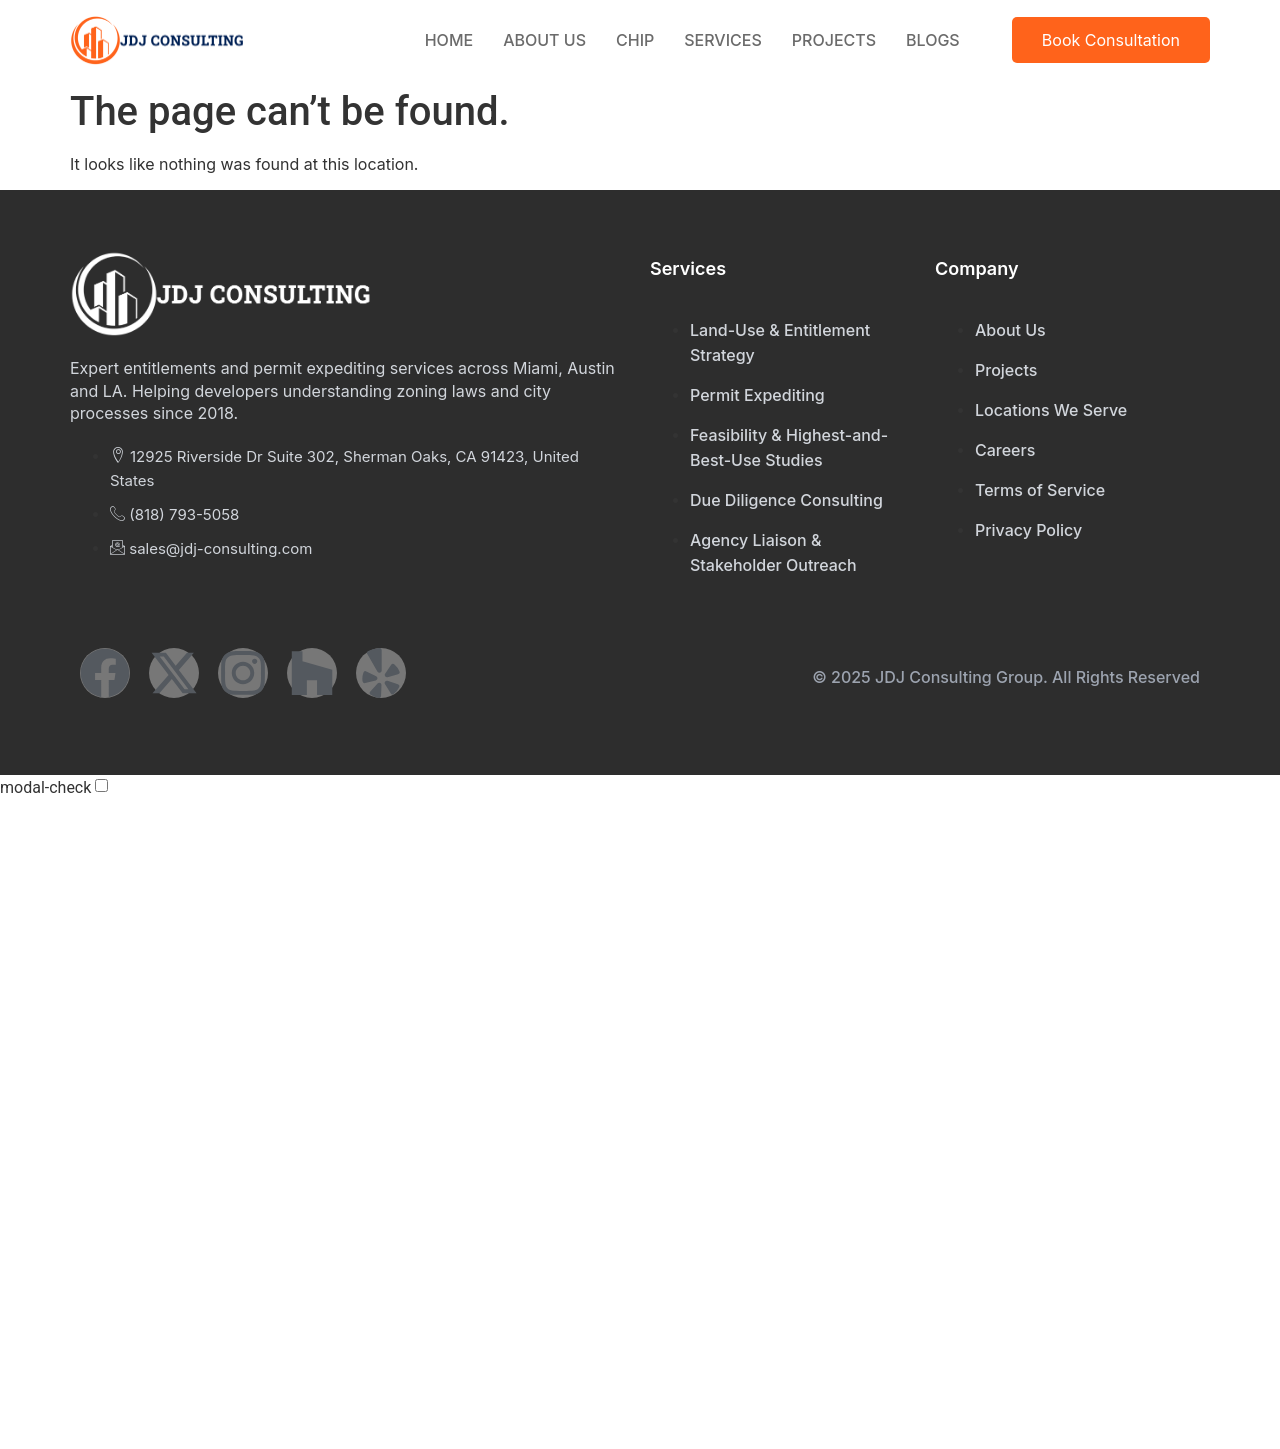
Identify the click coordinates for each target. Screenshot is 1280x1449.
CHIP (635, 40)
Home (449, 40)
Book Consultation (1111, 40)
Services (723, 40)
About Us (544, 40)
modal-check (45, 788)
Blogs (933, 40)
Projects (834, 40)
